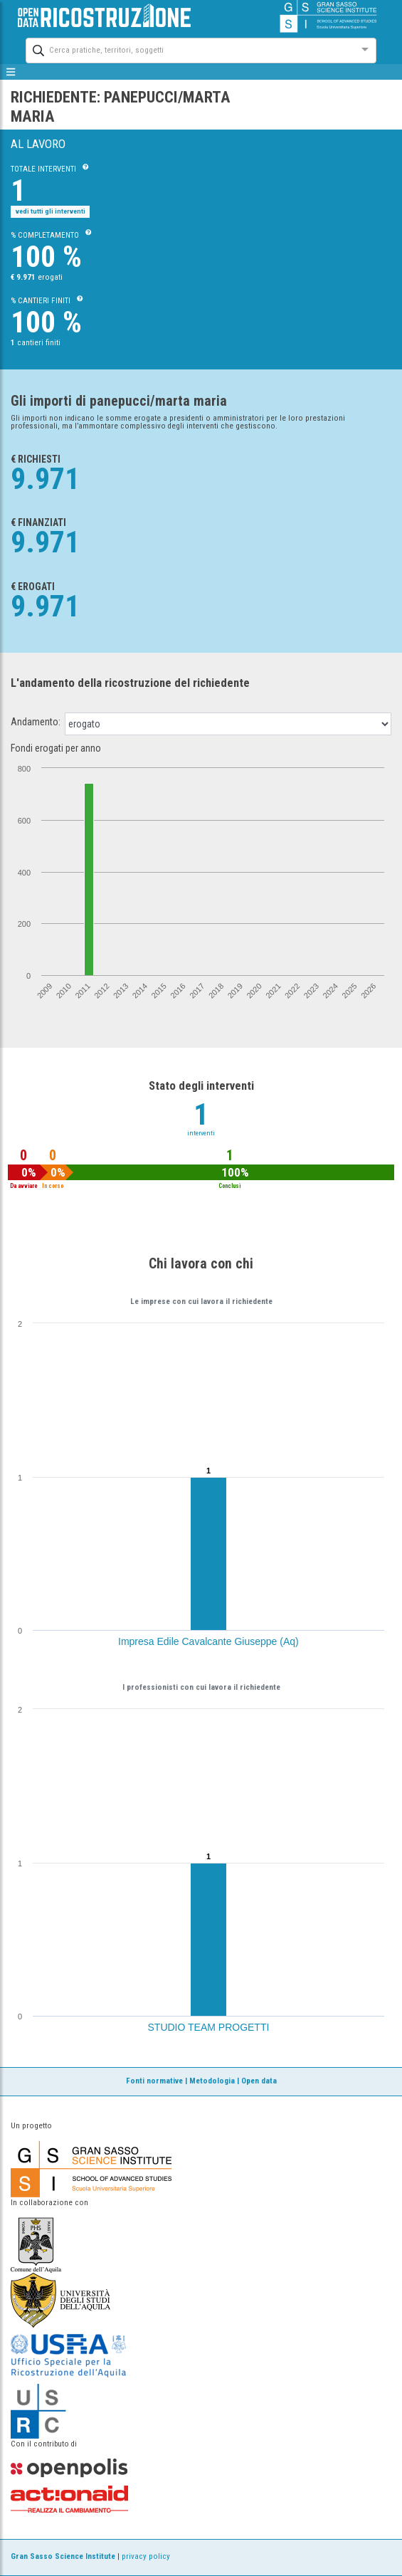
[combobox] (188, 49)
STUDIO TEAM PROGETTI (209, 2027)
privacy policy (146, 2556)
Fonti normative (154, 2081)
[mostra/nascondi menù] (11, 72)
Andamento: (35, 722)
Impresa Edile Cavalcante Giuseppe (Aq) (208, 1641)
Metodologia (212, 2081)
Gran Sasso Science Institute (63, 2556)
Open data (259, 2081)
